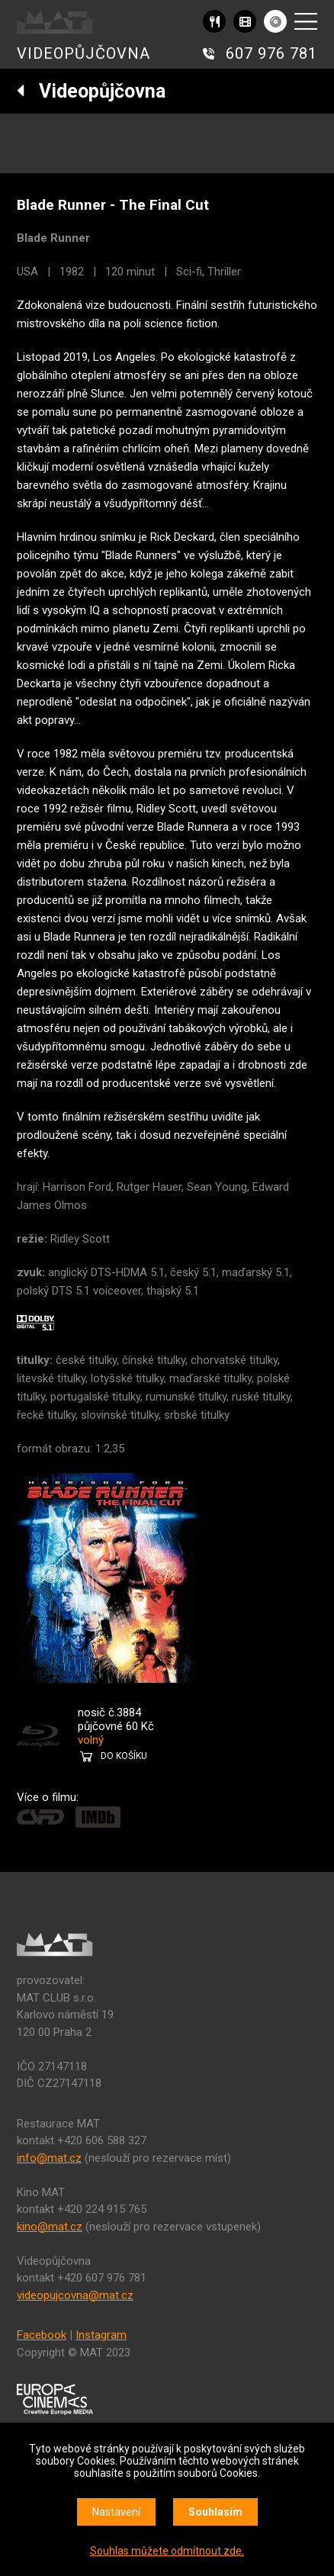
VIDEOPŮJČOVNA (83, 53)
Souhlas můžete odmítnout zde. (167, 2551)
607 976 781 (271, 53)
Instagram (101, 2335)
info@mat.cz (49, 2158)
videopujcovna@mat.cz (75, 2295)
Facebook (41, 2335)
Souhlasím (215, 2512)
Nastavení (116, 2512)
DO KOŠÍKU (124, 1756)
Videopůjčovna (91, 91)
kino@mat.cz (49, 2226)
